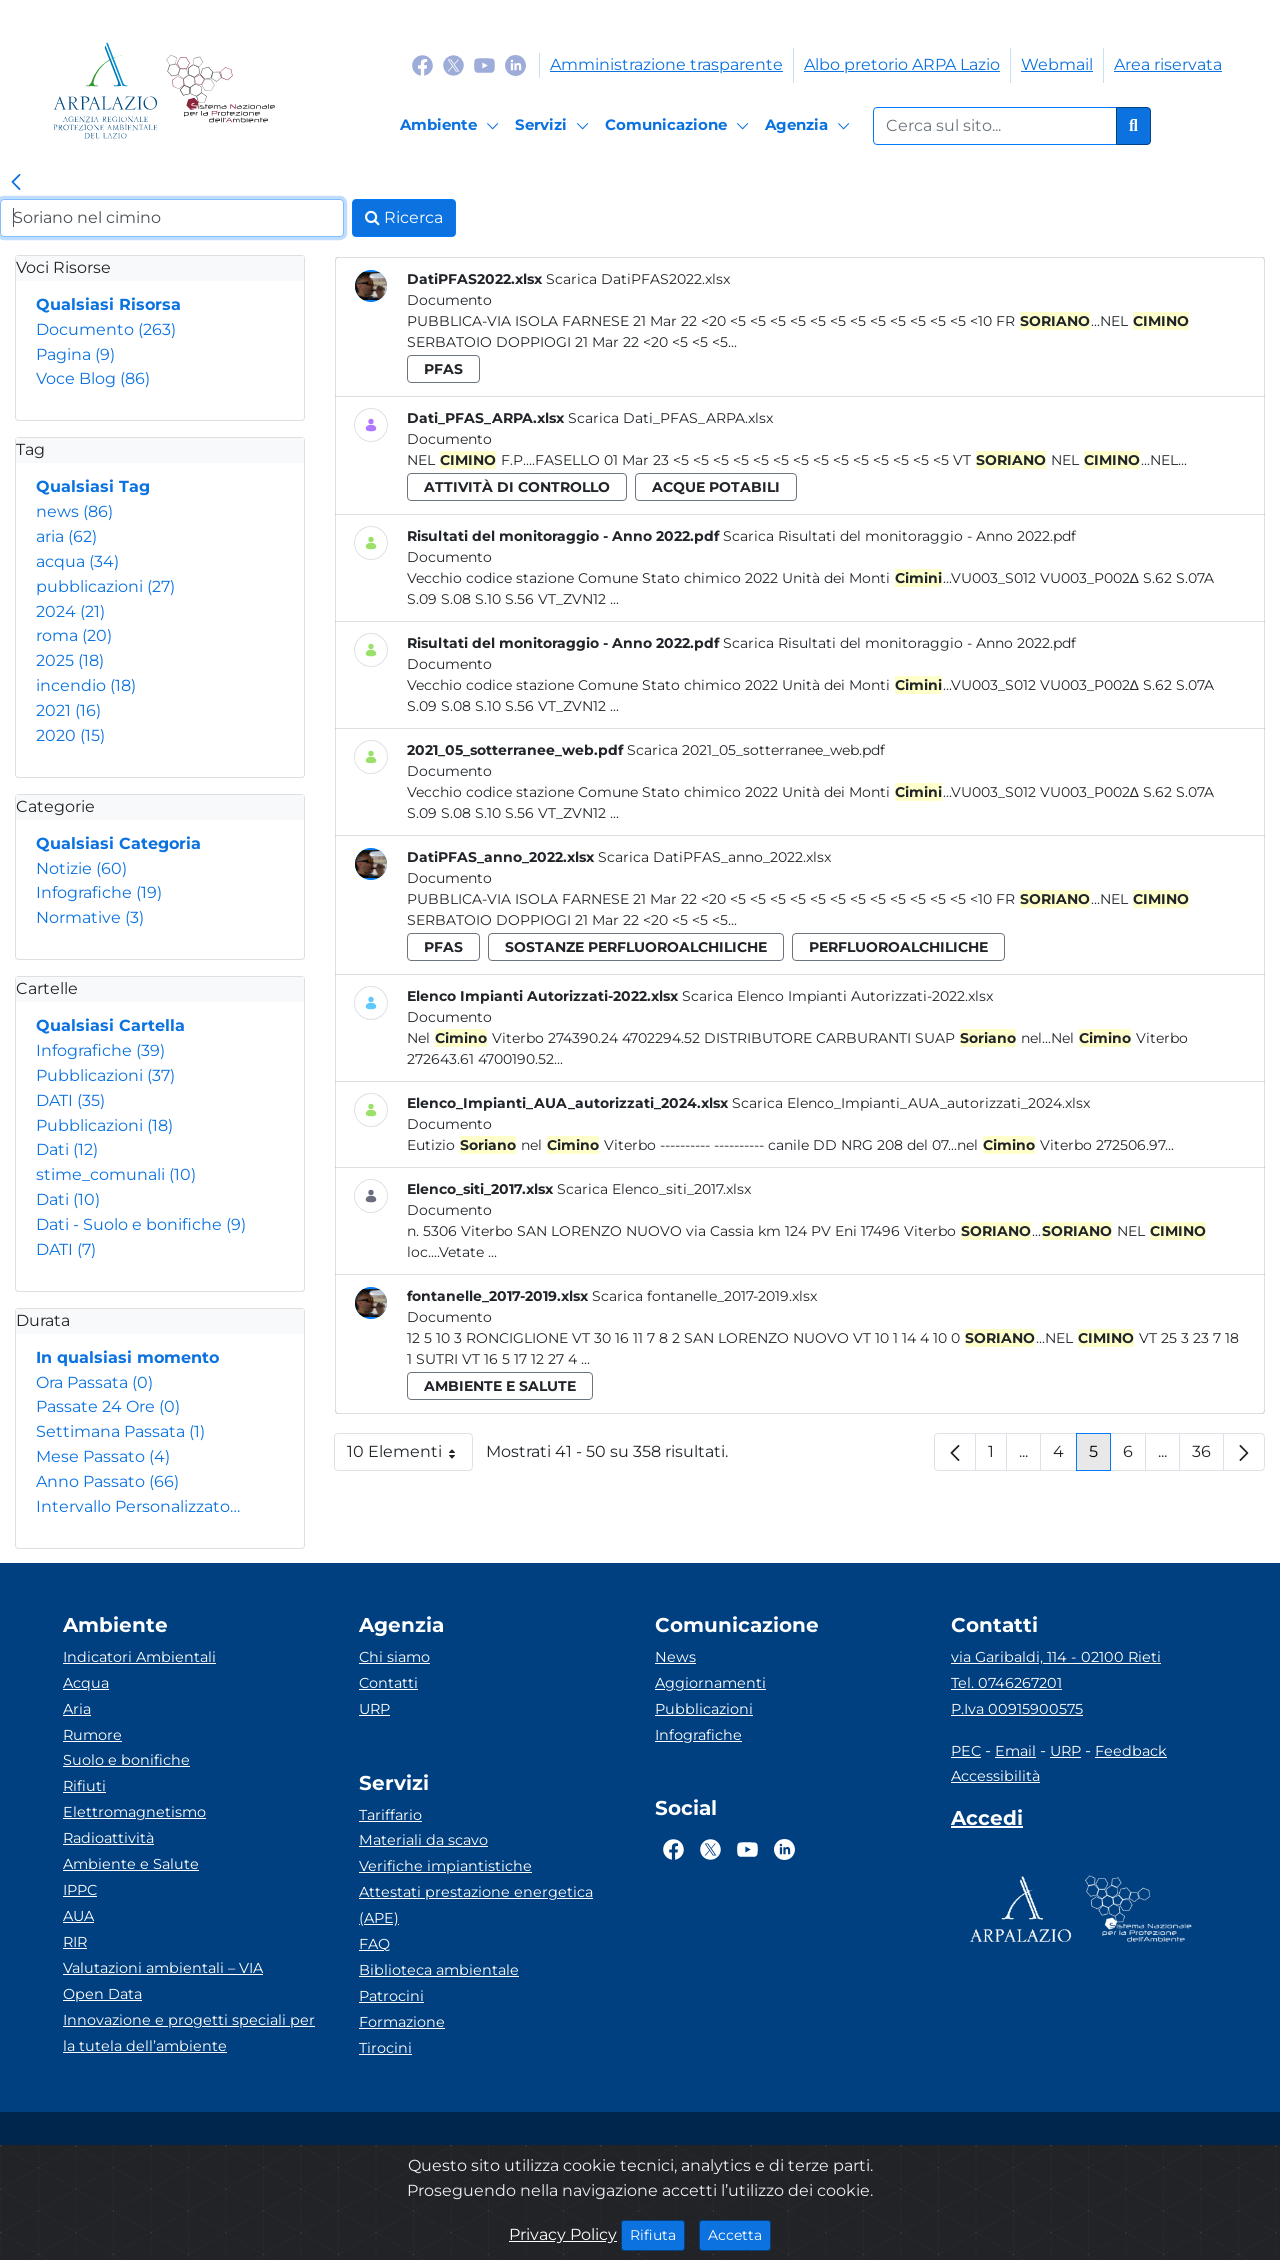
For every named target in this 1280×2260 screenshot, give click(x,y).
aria (66, 536)
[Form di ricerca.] (995, 126)
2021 (68, 710)
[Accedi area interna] (987, 1822)
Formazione (402, 2022)
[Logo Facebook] (422, 64)
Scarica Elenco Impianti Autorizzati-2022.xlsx (837, 996)
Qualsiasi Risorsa (108, 304)
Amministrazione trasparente (666, 64)
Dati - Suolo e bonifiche (141, 1224)
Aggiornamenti (710, 1683)
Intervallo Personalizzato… (138, 1506)
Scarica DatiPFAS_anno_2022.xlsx (714, 857)
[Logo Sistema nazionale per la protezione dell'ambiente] (220, 90)
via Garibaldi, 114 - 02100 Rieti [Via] (1056, 1657)
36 (1208, 1456)
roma (74, 635)
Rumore (92, 1735)
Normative (90, 917)
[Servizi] (555, 126)
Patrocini (391, 1996)
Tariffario (390, 1815)
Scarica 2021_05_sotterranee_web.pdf (756, 750)
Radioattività (108, 1838)
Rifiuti (84, 1786)
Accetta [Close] (739, 2234)
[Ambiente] (452, 126)
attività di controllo (517, 487)
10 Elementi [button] (410, 1456)
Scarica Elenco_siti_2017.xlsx (654, 1189)
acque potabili (716, 487)
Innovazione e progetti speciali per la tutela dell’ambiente (189, 2033)
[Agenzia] (810, 126)
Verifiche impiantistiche (445, 1866)
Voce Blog (93, 378)
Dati (67, 1149)
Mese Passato (103, 1456)
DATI (70, 1100)
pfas (443, 369)
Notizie (81, 868)
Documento (106, 329)
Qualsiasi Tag (93, 486)
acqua (77, 561)
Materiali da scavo (423, 1840)
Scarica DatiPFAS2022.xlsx (638, 279)
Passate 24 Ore (108, 1406)
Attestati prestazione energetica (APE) (476, 1905)
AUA (78, 1916)
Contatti (388, 1683)
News (675, 1657)
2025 (70, 660)
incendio (86, 685)
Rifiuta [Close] (657, 2234)
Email (1015, 1751)
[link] (16, 183)
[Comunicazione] (680, 126)
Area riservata (1168, 64)
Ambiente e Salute (131, 1864)
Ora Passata (94, 1382)
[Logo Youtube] (484, 64)
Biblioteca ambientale (439, 1970)
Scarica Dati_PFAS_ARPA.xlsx (670, 418)
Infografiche (99, 892)
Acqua (86, 1683)
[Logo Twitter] (453, 64)
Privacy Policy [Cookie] (563, 2234)
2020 (70, 735)
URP (374, 1709)
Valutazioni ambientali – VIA (163, 1968)
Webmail (1057, 64)
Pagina (75, 354)
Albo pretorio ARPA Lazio (902, 64)
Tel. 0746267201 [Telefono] (1006, 1683)
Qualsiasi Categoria (118, 843)
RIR (75, 1942)
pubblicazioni (105, 586)
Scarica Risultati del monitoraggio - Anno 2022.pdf (899, 536)
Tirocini (385, 2048)
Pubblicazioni (105, 1075)
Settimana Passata (120, 1431)
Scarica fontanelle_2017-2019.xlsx (704, 1296)
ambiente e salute (500, 1386)
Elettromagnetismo (134, 1812)
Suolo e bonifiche (126, 1760)
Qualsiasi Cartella (110, 1025)
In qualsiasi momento (127, 1357)
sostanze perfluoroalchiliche (636, 947)
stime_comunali (116, 1174)
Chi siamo (394, 1657)
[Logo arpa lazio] (105, 90)
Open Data (102, 1994)
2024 (70, 611)
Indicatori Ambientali (139, 1657)
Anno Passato (107, 1481)
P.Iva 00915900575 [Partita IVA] (1017, 1709)
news (74, 511)
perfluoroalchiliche (898, 947)
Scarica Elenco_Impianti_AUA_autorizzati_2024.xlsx (911, 1103)
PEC (966, 1751)
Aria (77, 1709)
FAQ (374, 1944)
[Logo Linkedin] (515, 64)
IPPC (80, 1890)
